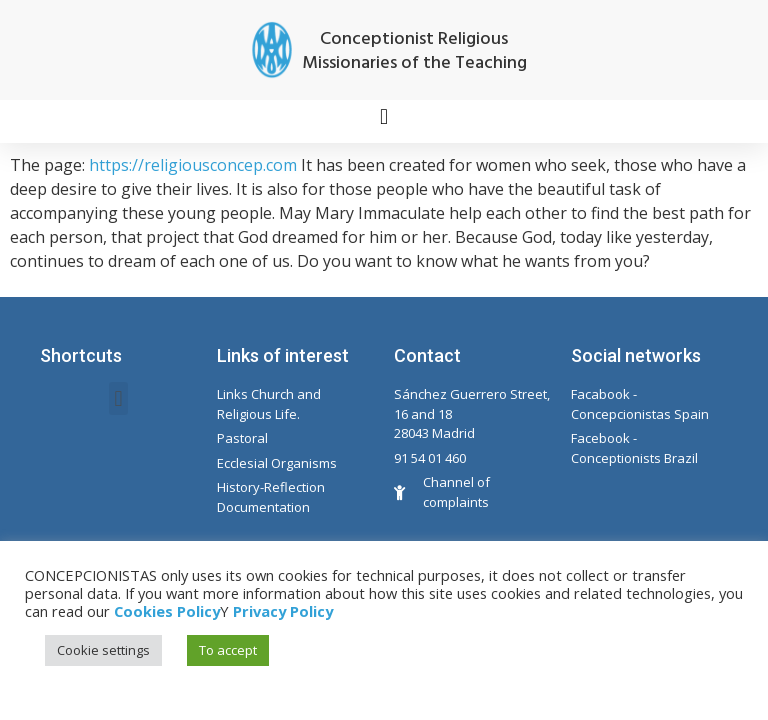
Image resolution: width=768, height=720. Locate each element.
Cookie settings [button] (103, 650)
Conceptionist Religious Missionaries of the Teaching (414, 51)
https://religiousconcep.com (193, 165)
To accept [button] (228, 650)
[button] (383, 116)
